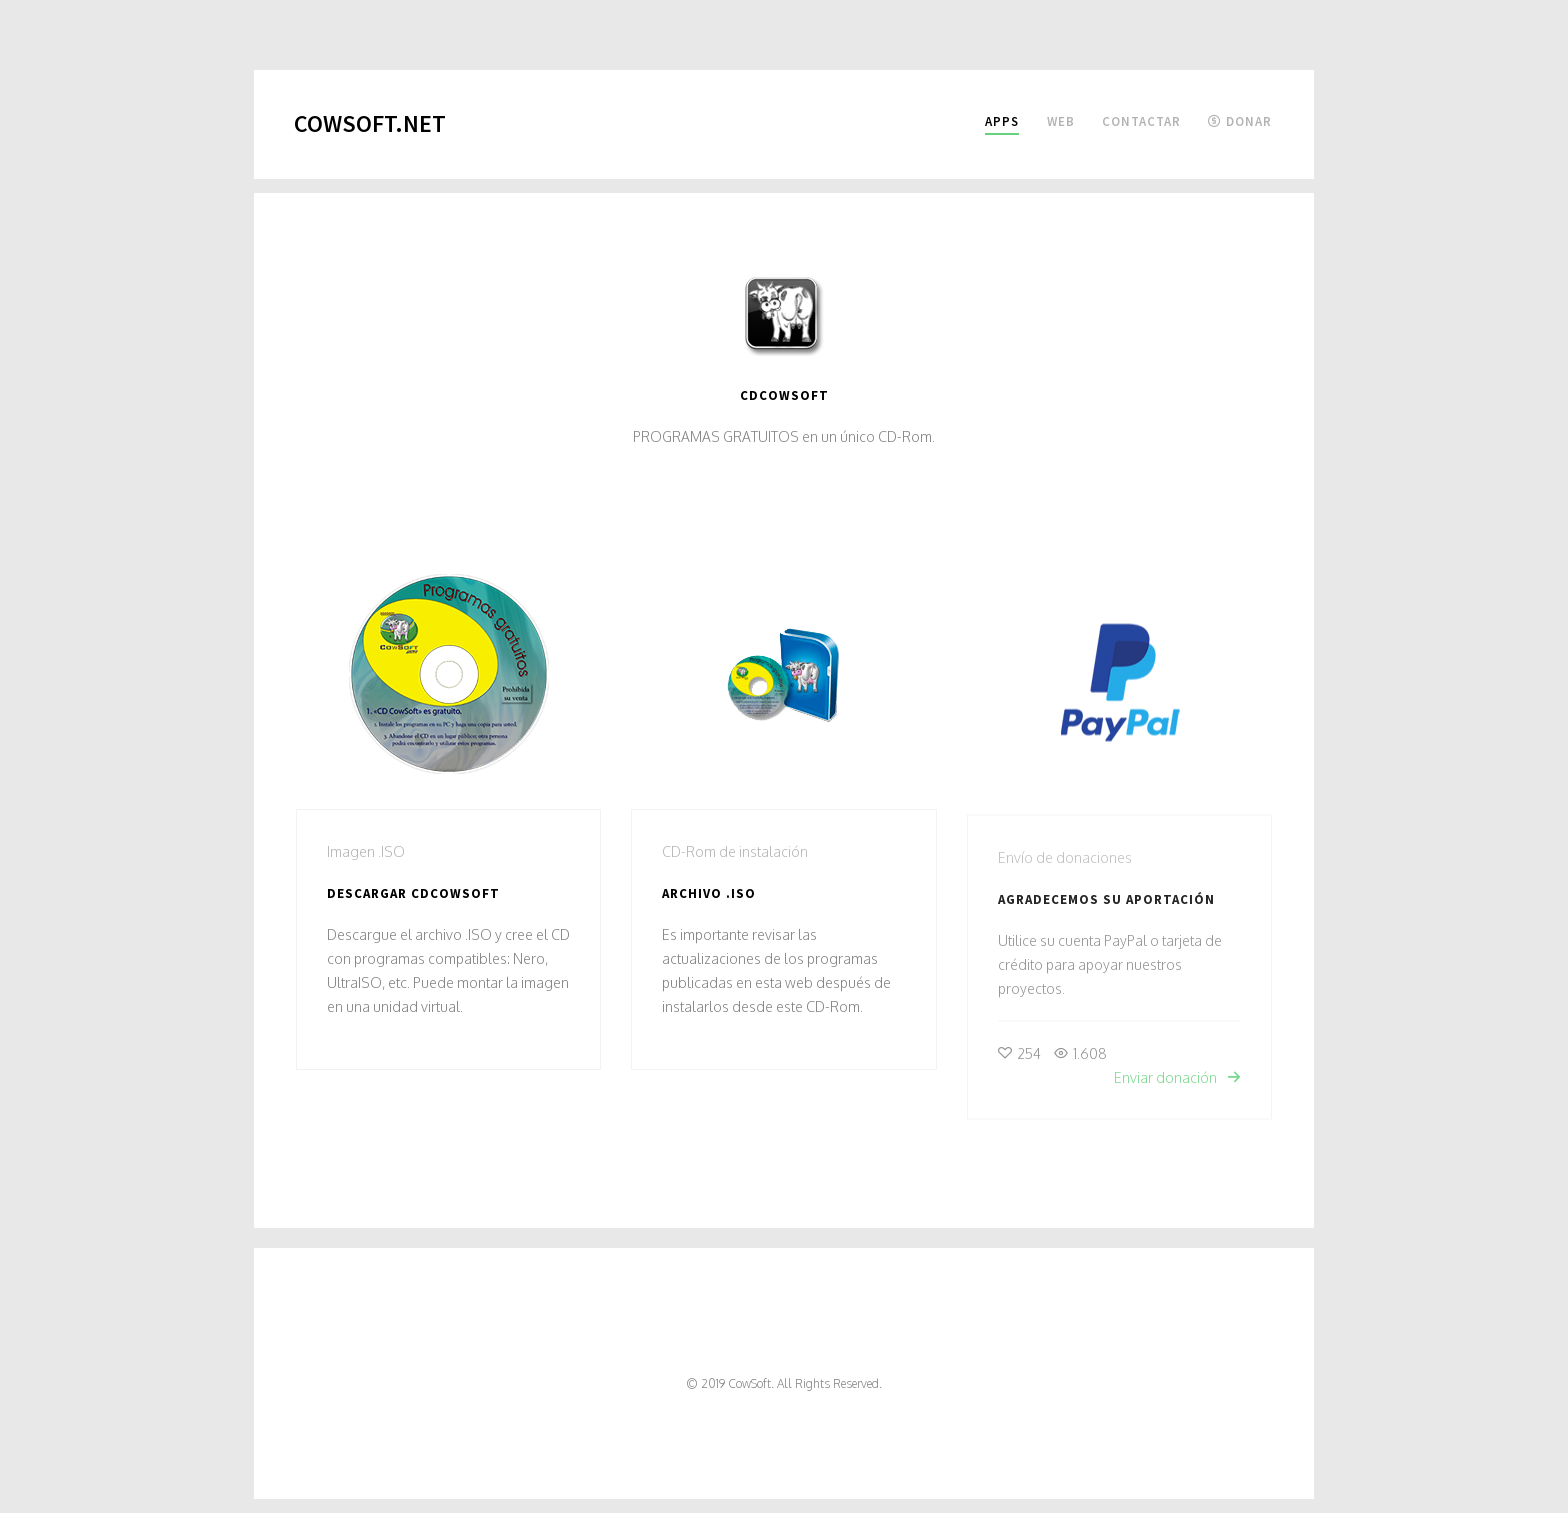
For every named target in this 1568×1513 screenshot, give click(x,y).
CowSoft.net (370, 123)
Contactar (1141, 121)
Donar (1240, 121)
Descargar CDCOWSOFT (413, 893)
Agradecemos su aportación (1106, 910)
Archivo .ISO (709, 895)
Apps (1002, 121)
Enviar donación (1177, 1088)
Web (1061, 121)
